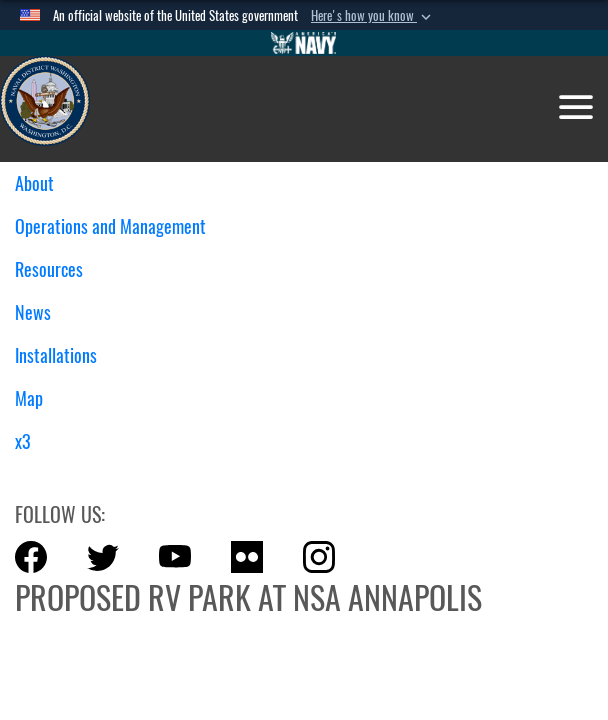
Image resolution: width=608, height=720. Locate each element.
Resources (56, 269)
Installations (63, 355)
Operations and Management (118, 226)
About (42, 183)
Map (29, 398)
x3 (22, 441)
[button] (373, 16)
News (33, 312)
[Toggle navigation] (576, 107)
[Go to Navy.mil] (304, 43)
